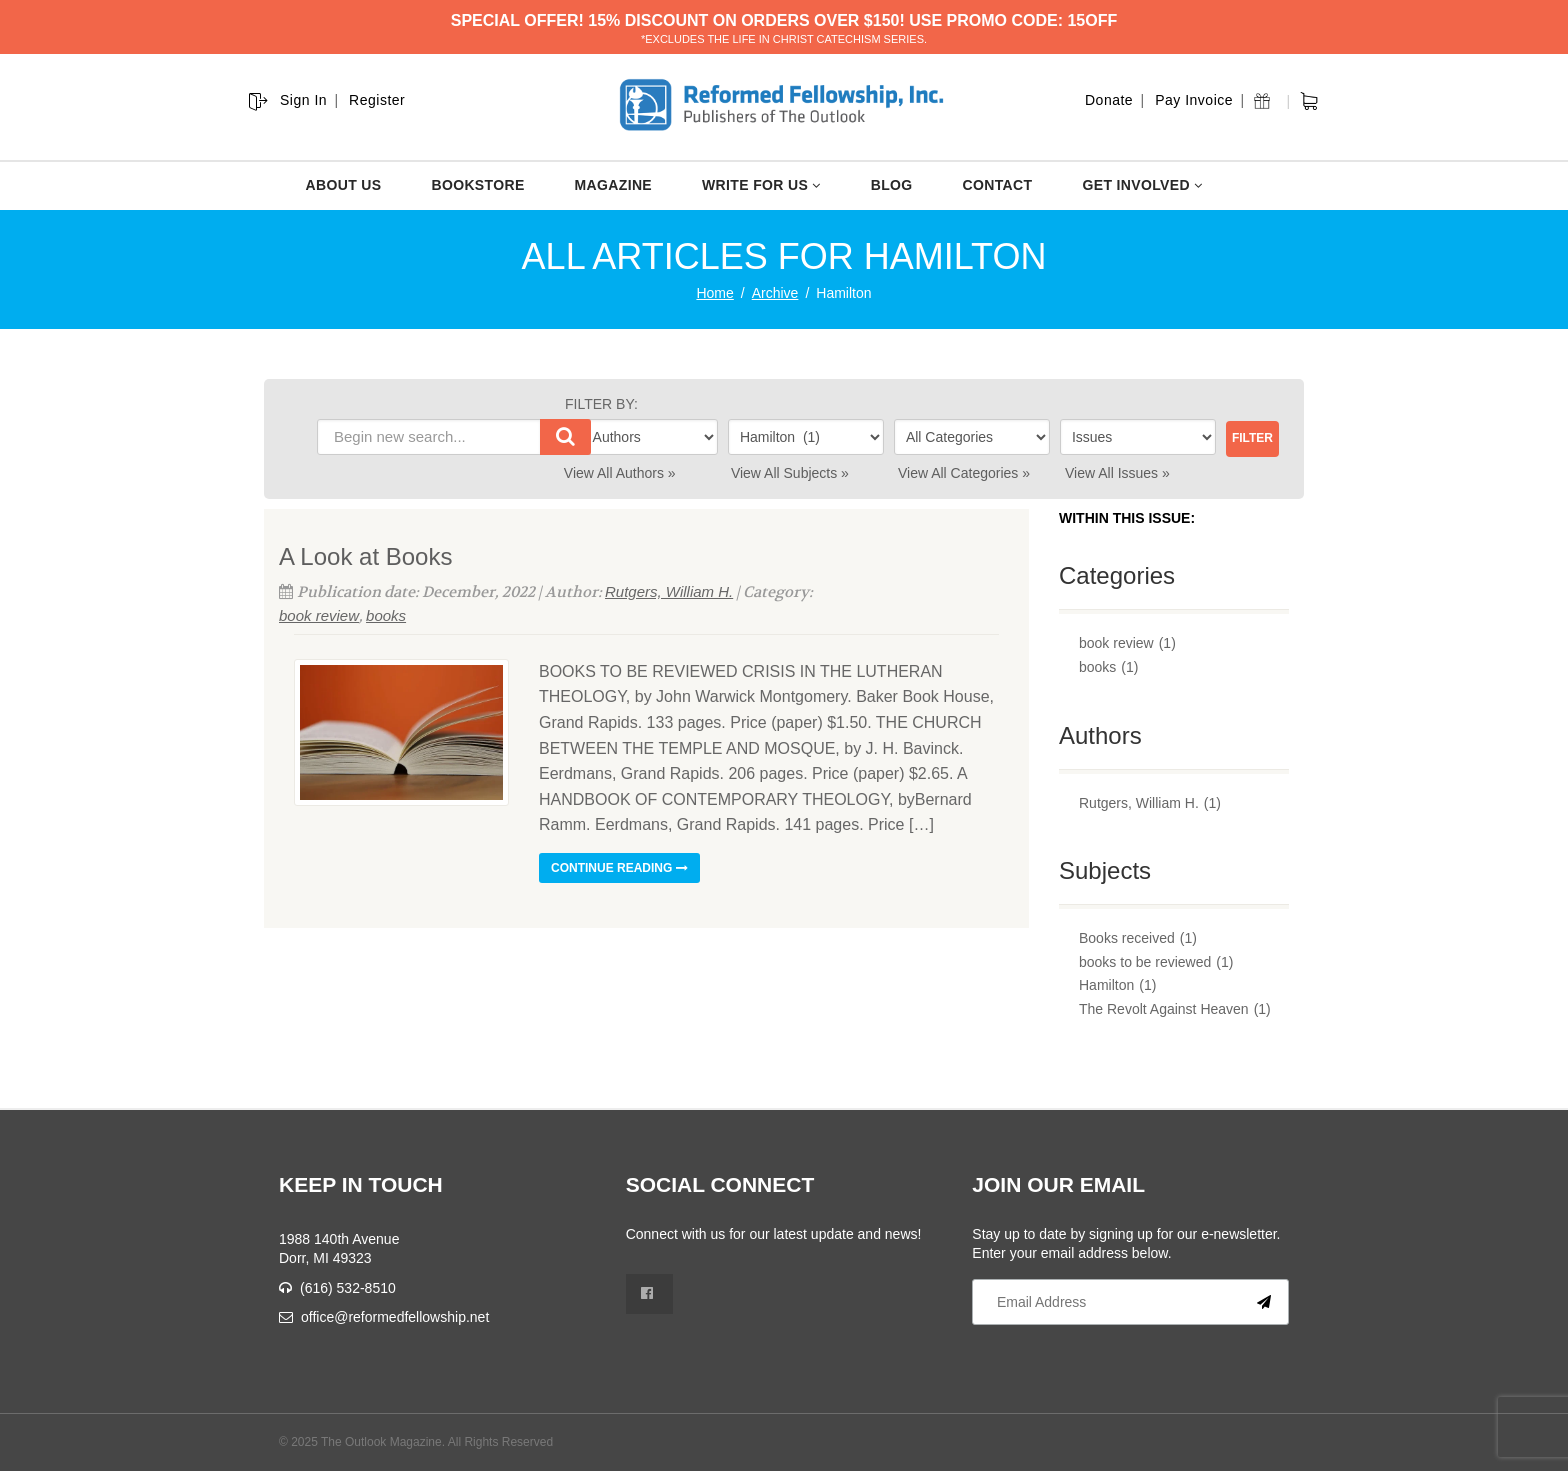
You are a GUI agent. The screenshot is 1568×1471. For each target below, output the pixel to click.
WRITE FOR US (761, 185)
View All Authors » (620, 473)
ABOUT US (344, 185)
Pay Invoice (1194, 100)
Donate (1109, 100)
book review (319, 615)
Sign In (303, 100)
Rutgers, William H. (669, 591)
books (386, 615)
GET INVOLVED (1142, 185)
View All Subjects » (790, 473)
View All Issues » (1117, 473)
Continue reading (619, 868)
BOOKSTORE (477, 185)
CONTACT (998, 185)
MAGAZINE (613, 185)
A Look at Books (365, 556)
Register (377, 100)
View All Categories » (964, 473)
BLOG (892, 185)
